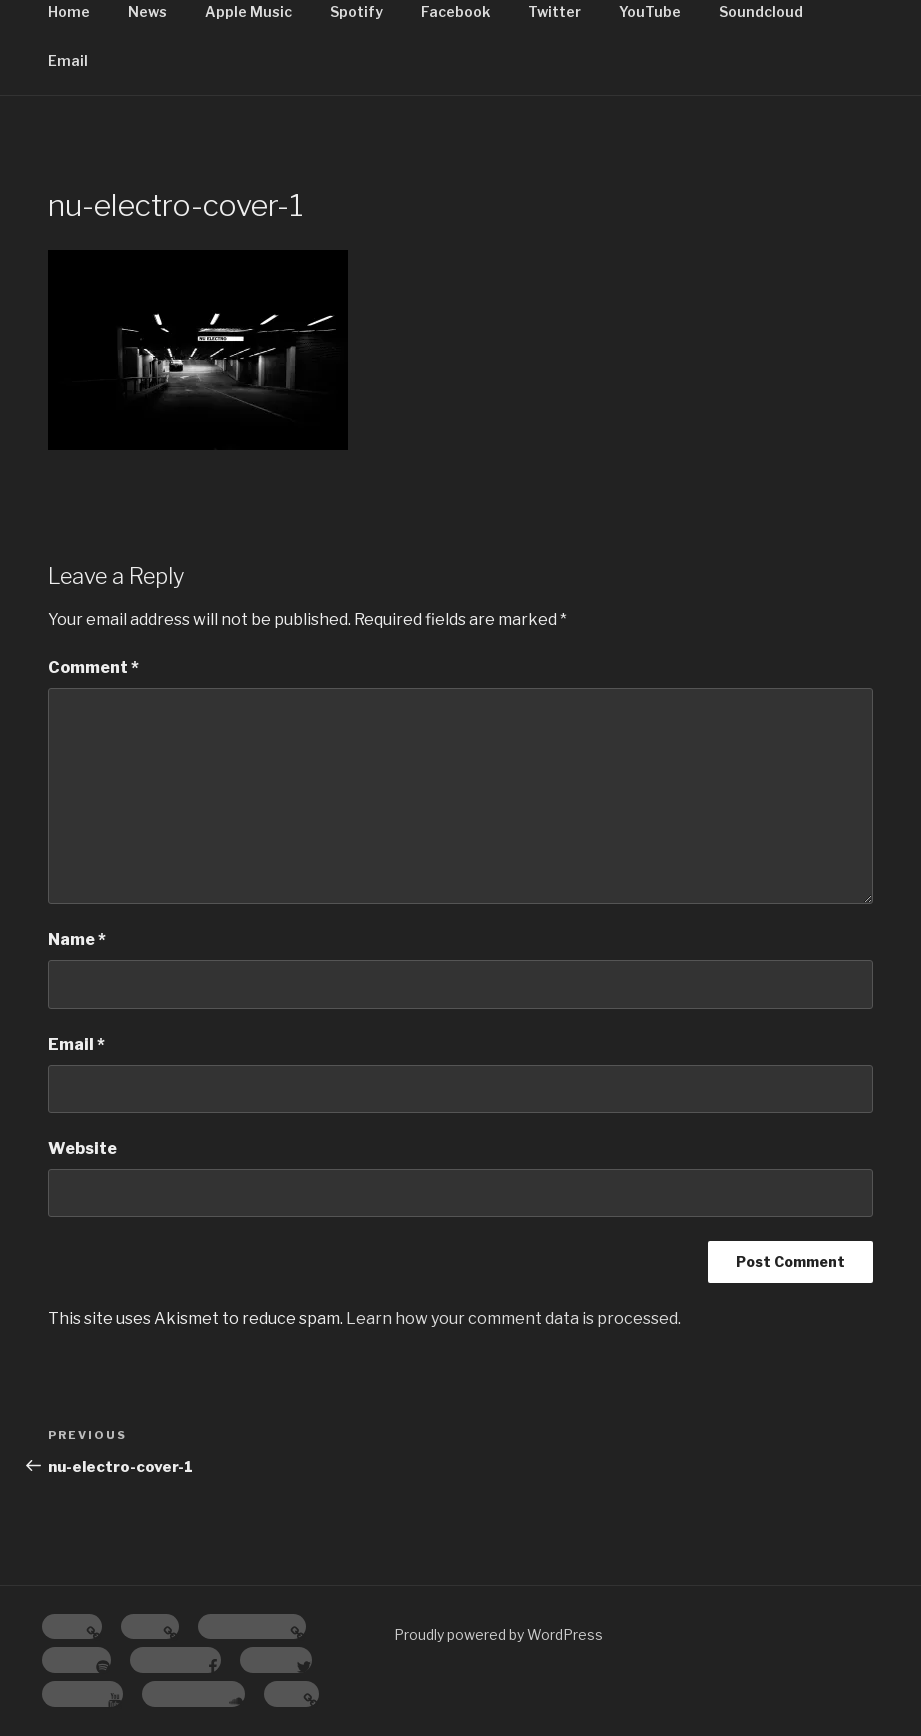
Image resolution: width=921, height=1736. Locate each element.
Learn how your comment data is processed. (513, 1318)
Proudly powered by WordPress (498, 1634)
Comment (93, 667)
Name (77, 939)
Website (82, 1148)
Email (68, 60)
